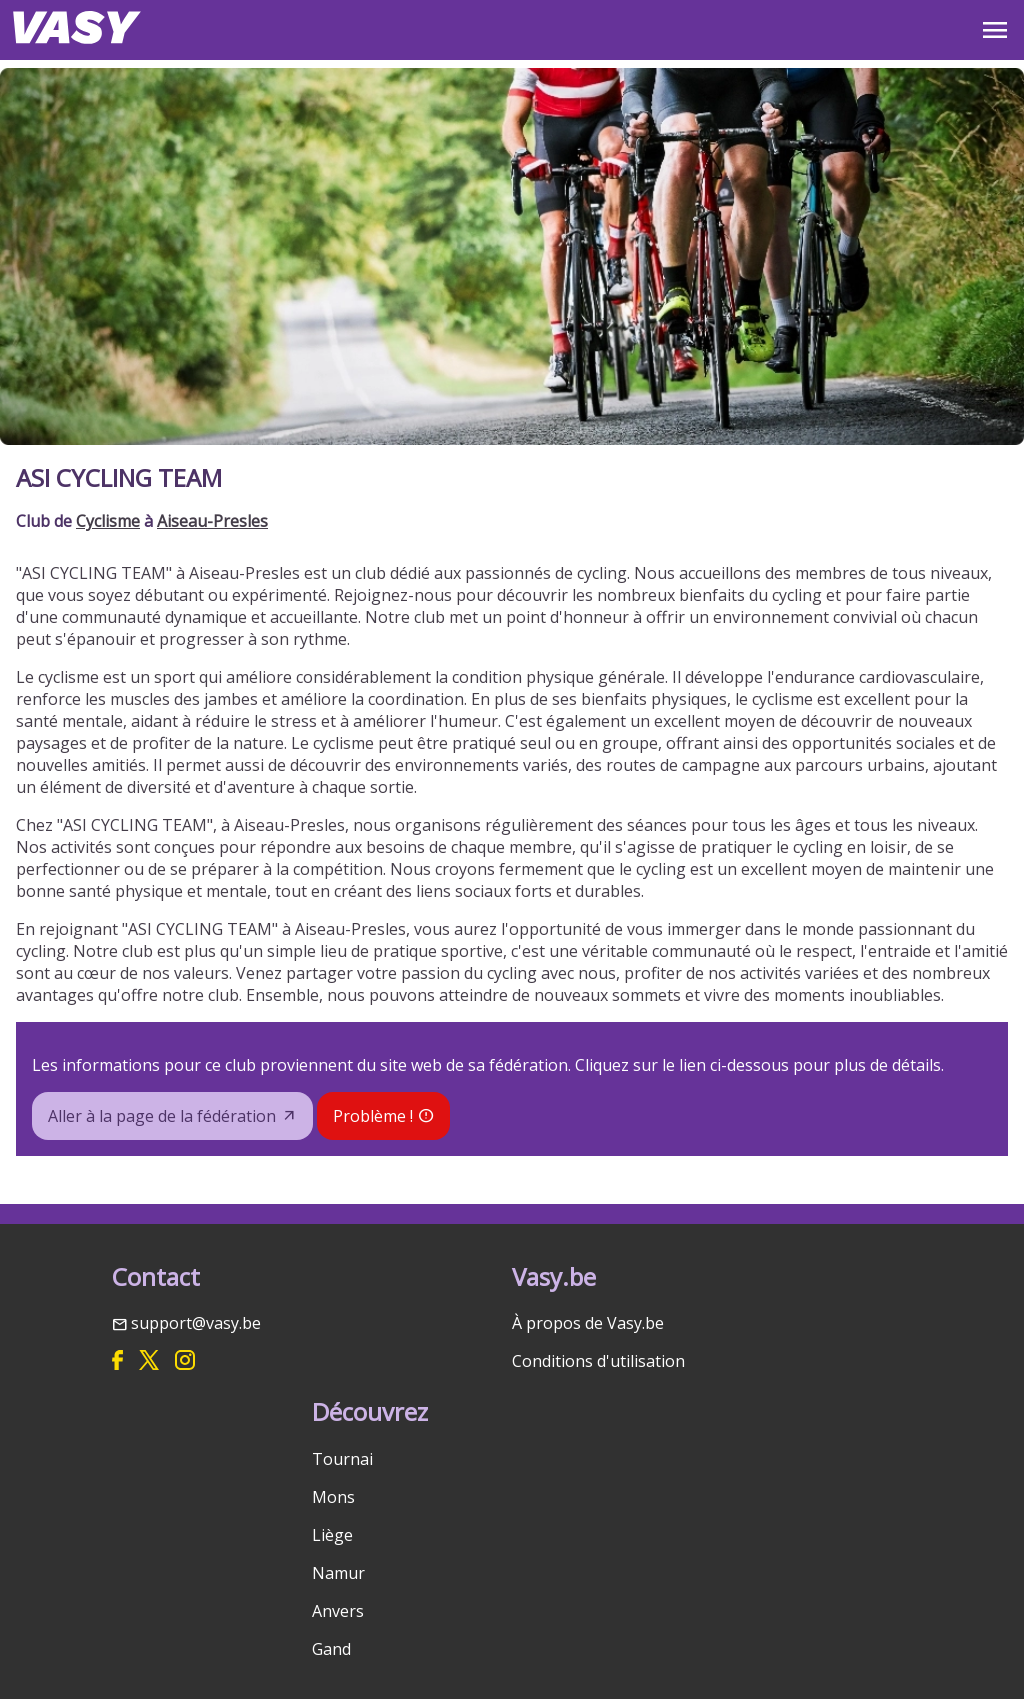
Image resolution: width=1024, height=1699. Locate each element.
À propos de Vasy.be (588, 1323)
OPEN (995, 30)
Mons (333, 1497)
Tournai (342, 1459)
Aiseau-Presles (212, 521)
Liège (332, 1535)
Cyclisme (108, 521)
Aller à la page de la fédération (162, 1116)
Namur (338, 1573)
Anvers (338, 1611)
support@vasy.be (196, 1323)
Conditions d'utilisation (598, 1361)
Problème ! (373, 1116)
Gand (331, 1649)
